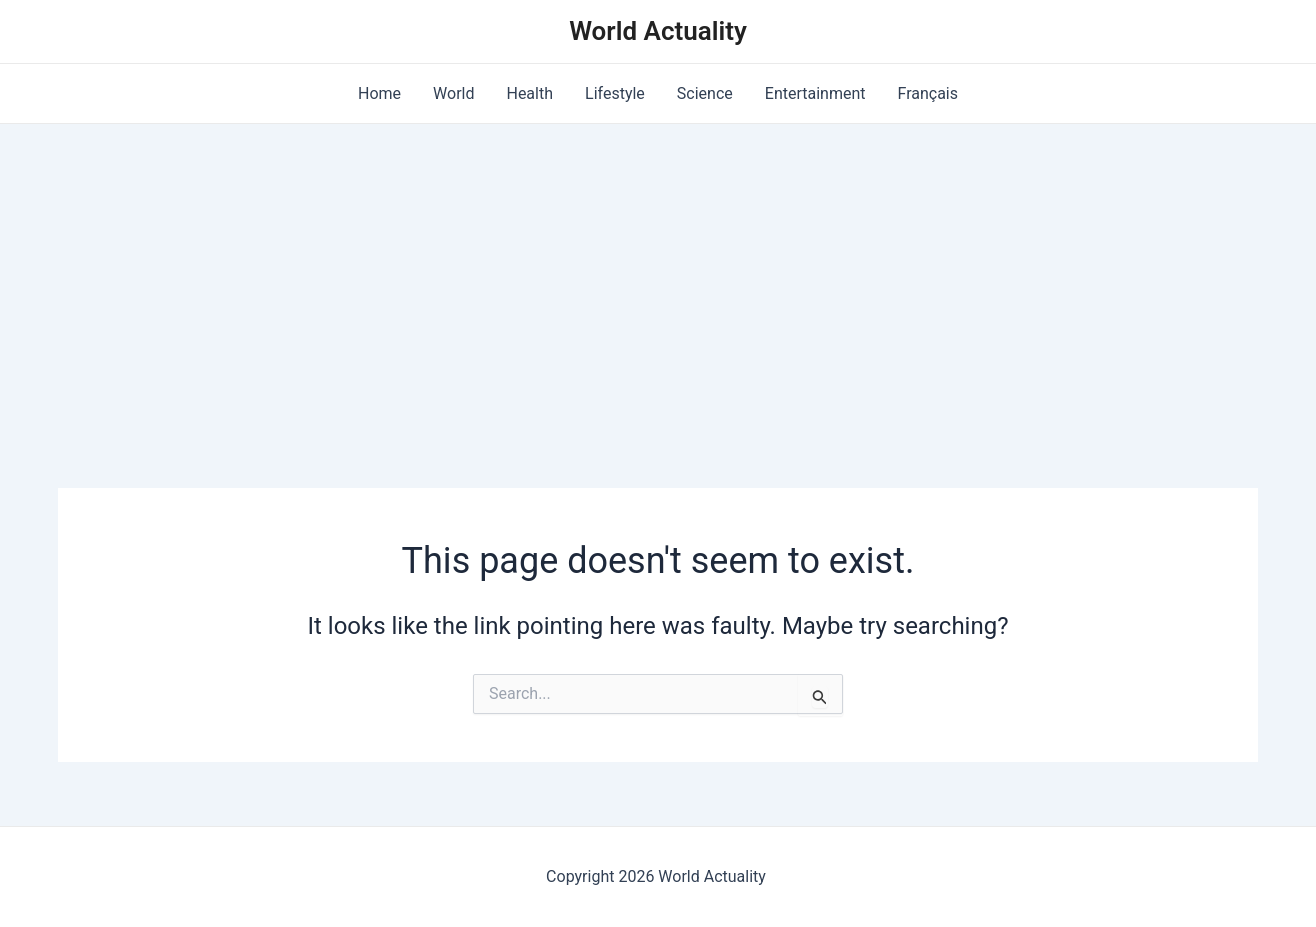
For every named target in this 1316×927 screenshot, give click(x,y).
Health (529, 93)
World (453, 93)
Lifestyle (615, 93)
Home (379, 93)
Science (705, 93)
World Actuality (658, 31)
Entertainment (815, 93)
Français (928, 93)
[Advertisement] (658, 274)
